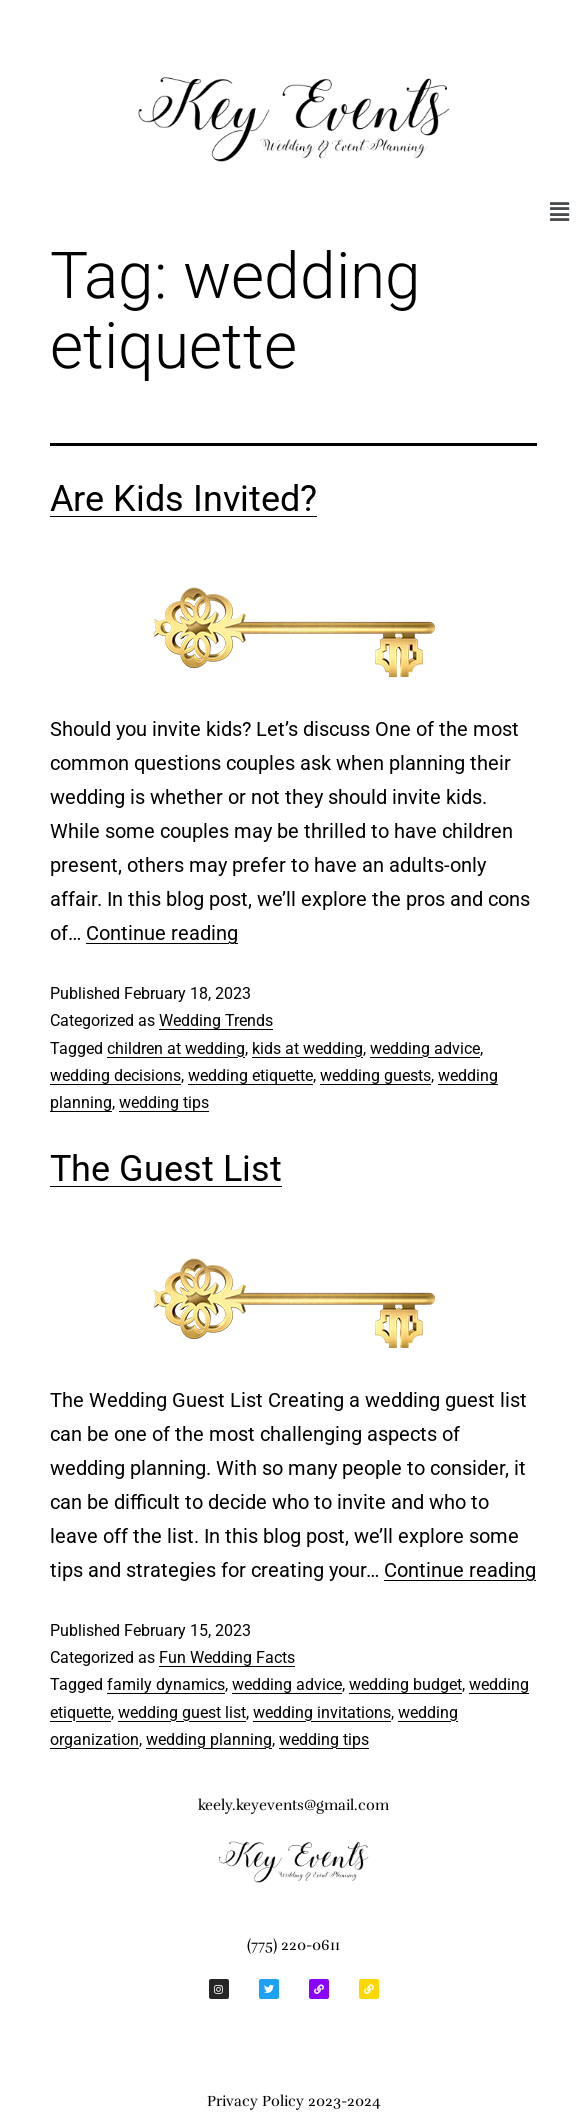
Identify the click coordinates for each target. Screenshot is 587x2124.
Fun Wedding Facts (227, 1657)
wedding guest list (182, 1712)
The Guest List (166, 1169)
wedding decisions (115, 1075)
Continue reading (162, 933)
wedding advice (425, 1048)
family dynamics (166, 1684)
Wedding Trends (216, 1020)
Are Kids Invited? (183, 499)
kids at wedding (307, 1048)
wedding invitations (322, 1712)
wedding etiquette (250, 1075)
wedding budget (405, 1684)
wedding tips (164, 1102)
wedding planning (209, 1739)
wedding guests (375, 1075)
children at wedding (176, 1048)
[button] (560, 212)
